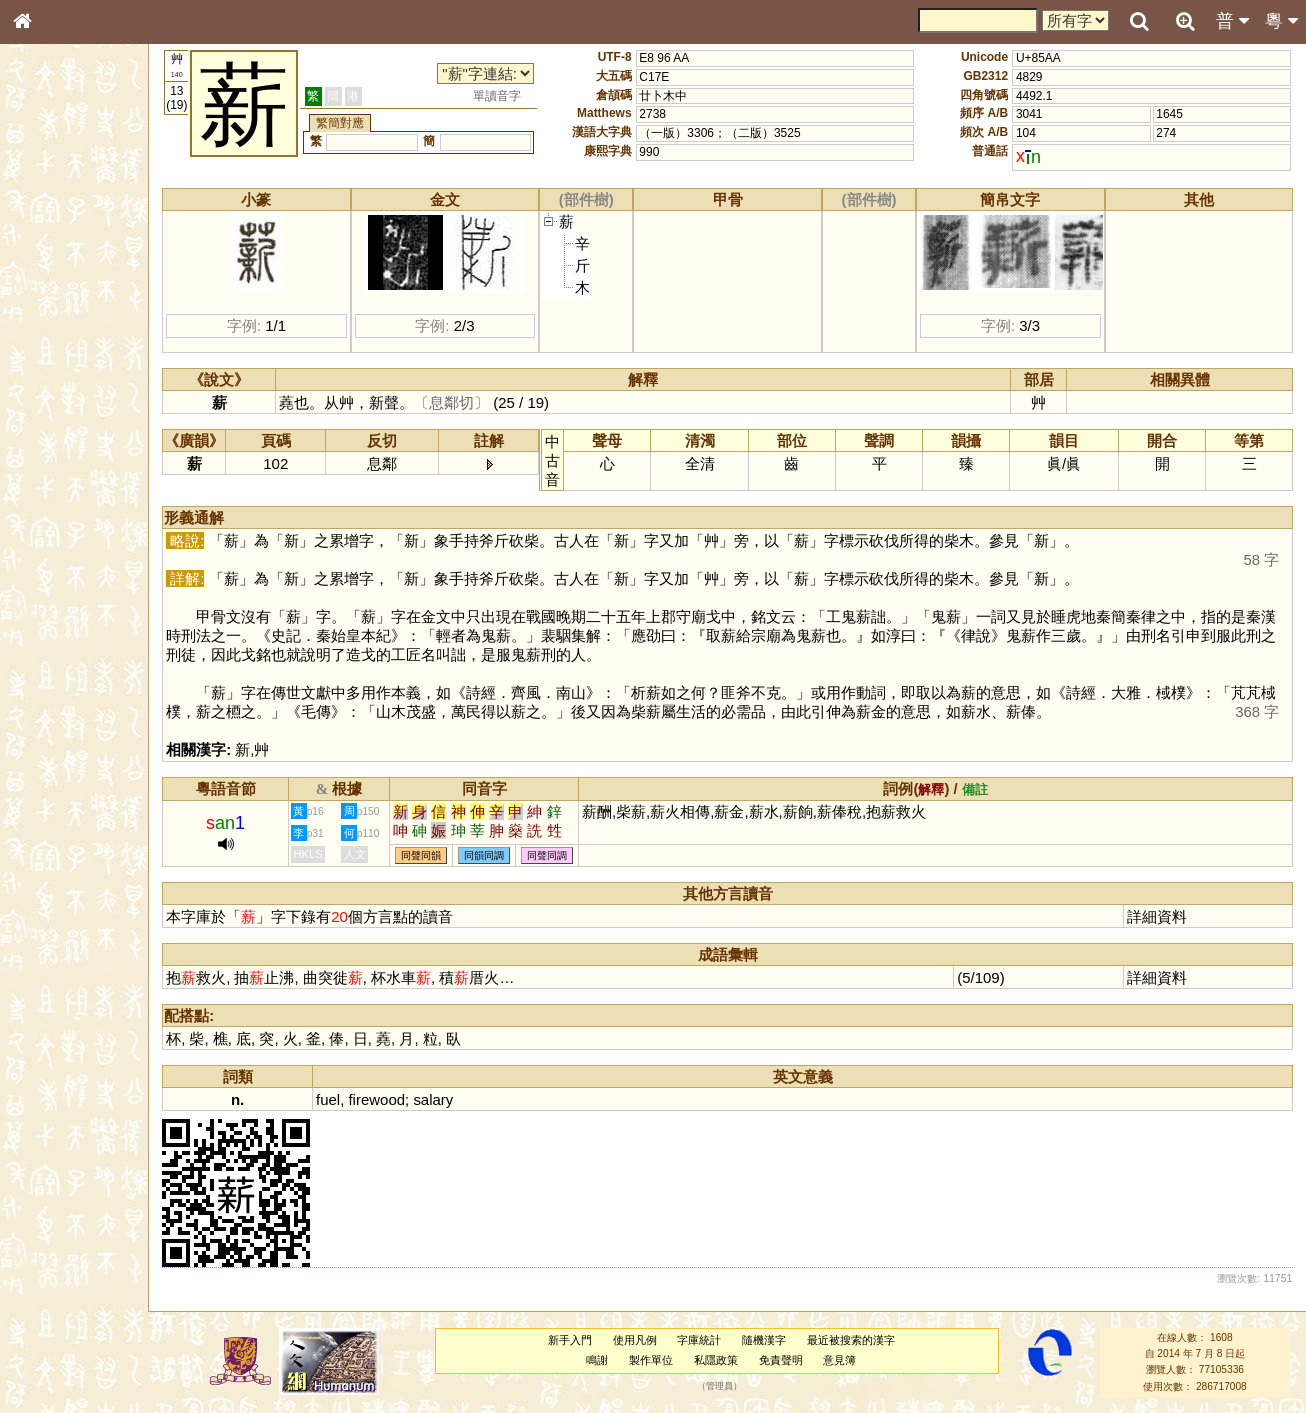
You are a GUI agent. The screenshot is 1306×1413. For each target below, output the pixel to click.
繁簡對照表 (55, 685)
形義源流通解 (61, 345)
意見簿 (850, 1360)
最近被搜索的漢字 (862, 1340)
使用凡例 (645, 1340)
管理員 (730, 1386)
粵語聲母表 (55, 417)
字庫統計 (710, 1340)
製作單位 (662, 1360)
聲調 (95, 536)
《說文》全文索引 (73, 628)
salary (457, 1099)
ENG (88, 220)
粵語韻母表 (55, 437)
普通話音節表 (61, 555)
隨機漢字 (775, 1340)
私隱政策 (726, 1360)
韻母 (68, 536)
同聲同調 (571, 855)
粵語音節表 (55, 398)
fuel (352, 1099)
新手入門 (580, 1340)
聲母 (40, 536)
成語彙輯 (49, 666)
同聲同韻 (445, 855)
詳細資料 (1160, 916)
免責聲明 (791, 1360)
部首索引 (49, 268)
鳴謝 (608, 1360)
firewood (400, 1099)
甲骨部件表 (55, 306)
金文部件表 (55, 326)
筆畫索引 (49, 287)
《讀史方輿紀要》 (73, 647)
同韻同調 (508, 855)
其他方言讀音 (61, 574)
